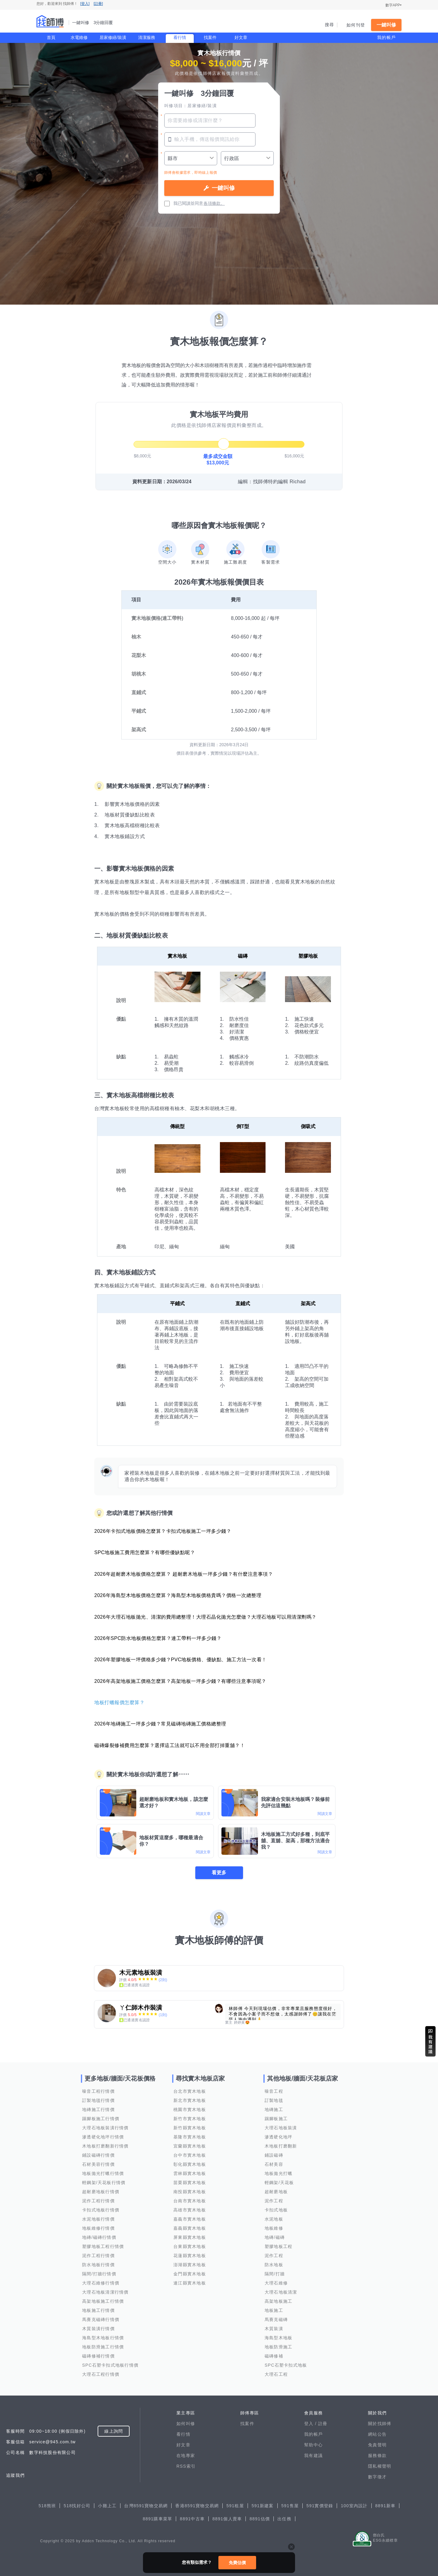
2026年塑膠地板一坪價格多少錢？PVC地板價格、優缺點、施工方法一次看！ (180, 1659)
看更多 (219, 1872)
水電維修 (79, 37)
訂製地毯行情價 (98, 2100)
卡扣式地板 (276, 2209)
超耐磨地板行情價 (100, 2191)
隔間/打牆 (275, 2273)
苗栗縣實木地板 (189, 2182)
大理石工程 (276, 2374)
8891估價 (259, 2518)
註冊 (323, 2423)
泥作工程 (274, 2200)
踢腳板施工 (276, 2118)
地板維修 (274, 2228)
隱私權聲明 (379, 2466)
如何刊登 (355, 25)
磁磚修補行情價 (98, 2356)
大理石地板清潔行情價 (105, 2292)
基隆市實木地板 (189, 2136)
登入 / (311, 2423)
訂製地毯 (274, 2100)
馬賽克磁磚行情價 (100, 2319)
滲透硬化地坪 (279, 2136)
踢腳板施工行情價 (100, 2118)
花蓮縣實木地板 (189, 2255)
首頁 (51, 37)
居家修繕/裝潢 (112, 37)
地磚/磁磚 (275, 2237)
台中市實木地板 (189, 2155)
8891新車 (385, 2505)
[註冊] (98, 4)
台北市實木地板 (189, 2091)
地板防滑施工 (279, 2346)
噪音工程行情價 (98, 2091)
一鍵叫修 (386, 24)
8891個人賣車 (227, 2518)
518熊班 (47, 2505)
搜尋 (329, 24)
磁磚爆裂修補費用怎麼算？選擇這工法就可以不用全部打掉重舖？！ (169, 1745)
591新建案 (263, 2505)
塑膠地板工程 (279, 2246)
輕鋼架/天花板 (279, 2182)
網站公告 (377, 2434)
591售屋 (290, 2505)
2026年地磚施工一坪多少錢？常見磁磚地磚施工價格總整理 (160, 1723)
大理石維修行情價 (100, 2283)
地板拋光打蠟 (279, 2173)
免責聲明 (377, 2444)
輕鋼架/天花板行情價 (103, 2182)
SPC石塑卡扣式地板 (286, 2365)
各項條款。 (214, 203)
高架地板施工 (279, 2301)
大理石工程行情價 (100, 2374)
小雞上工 (107, 2505)
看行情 (179, 37)
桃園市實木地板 (189, 2109)
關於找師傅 (379, 2423)
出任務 (284, 2518)
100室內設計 (354, 2505)
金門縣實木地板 (189, 2273)
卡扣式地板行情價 (100, 2209)
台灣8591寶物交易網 (146, 2505)
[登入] (85, 4)
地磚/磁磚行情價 (99, 2237)
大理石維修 (276, 2283)
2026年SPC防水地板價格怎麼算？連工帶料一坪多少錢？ (158, 1638)
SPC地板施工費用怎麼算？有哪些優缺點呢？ (144, 1552)
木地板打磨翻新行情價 (105, 2146)
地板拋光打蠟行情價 (103, 2173)
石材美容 (274, 2164)
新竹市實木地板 (189, 2118)
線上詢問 (113, 2431)
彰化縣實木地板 (189, 2164)
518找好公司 (77, 2505)
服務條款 (377, 2455)
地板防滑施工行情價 (103, 2346)
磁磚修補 (274, 2356)
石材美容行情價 (98, 2164)
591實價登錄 (319, 2505)
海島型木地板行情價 (103, 2337)
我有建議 (313, 2455)
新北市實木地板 (189, 2100)
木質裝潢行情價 (98, 2328)
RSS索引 (186, 2466)
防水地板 (274, 2264)
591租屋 (235, 2505)
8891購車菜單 (157, 2518)
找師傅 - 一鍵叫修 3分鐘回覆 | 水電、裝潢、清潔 (50, 21)
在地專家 (185, 2455)
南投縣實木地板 (189, 2191)
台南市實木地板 (189, 2200)
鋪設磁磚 (274, 2155)
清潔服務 (146, 37)
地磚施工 (274, 2109)
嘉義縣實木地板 (189, 2228)
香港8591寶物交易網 (197, 2505)
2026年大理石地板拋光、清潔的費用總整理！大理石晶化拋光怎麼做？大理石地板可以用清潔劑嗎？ (205, 1617)
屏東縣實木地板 (189, 2237)
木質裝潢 (274, 2328)
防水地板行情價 (98, 2264)
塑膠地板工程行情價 (103, 2246)
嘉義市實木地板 (189, 2219)
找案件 (210, 37)
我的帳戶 (386, 37)
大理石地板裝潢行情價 (105, 2127)
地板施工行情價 (98, 2310)
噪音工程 (274, 2091)
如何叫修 (185, 2423)
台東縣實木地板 (189, 2246)
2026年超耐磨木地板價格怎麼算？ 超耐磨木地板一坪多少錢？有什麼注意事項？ (183, 1574)
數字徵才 (377, 2476)
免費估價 (237, 2562)
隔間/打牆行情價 (99, 2273)
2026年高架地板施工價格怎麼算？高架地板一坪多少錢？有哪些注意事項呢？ (180, 1681)
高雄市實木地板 (189, 2209)
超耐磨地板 (276, 2191)
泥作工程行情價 (98, 2200)
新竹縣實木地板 (189, 2127)
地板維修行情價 (98, 2228)
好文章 (241, 37)
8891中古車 (192, 2518)
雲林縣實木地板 (189, 2173)
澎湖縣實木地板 (189, 2264)
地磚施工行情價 (98, 2109)
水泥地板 (274, 2219)
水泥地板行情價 (98, 2219)
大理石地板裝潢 (281, 2127)
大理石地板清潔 (281, 2292)
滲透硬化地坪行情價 (103, 2136)
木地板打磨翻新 (281, 2146)
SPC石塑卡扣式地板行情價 (110, 2365)
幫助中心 (313, 2444)
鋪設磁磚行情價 (98, 2155)
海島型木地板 (279, 2337)
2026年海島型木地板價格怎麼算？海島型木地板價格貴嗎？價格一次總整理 (177, 1595)
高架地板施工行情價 (103, 2301)
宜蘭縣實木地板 (189, 2146)
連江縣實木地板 (189, 2283)
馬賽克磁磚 (276, 2319)
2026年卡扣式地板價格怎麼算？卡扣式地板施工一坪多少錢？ (162, 1531)
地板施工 (274, 2310)
